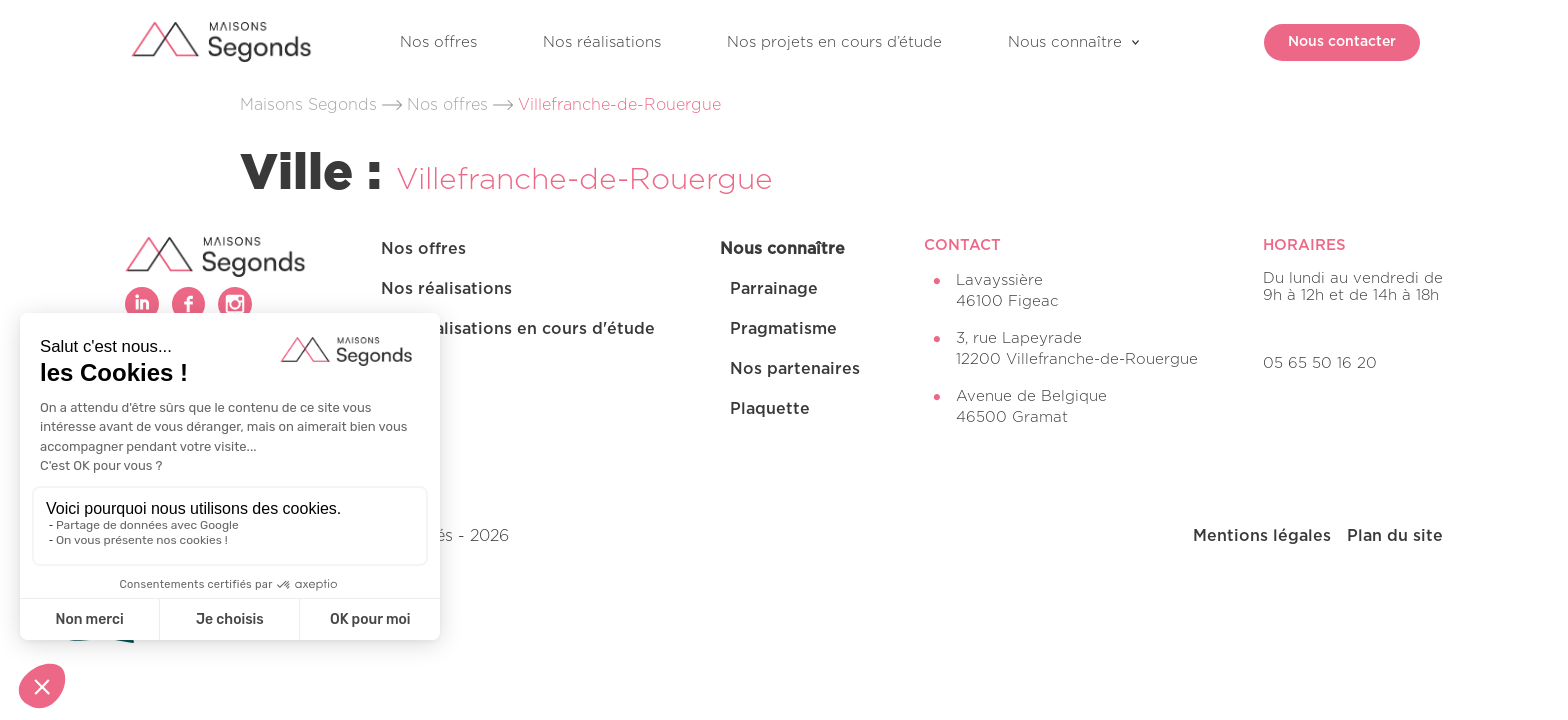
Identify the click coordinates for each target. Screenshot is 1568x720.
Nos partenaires (795, 369)
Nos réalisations (602, 42)
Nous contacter (1330, 42)
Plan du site (1395, 536)
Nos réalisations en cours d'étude (518, 329)
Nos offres (438, 42)
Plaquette (770, 409)
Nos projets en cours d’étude (834, 42)
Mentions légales (1262, 536)
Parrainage (774, 289)
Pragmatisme (783, 329)
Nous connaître (1065, 42)
